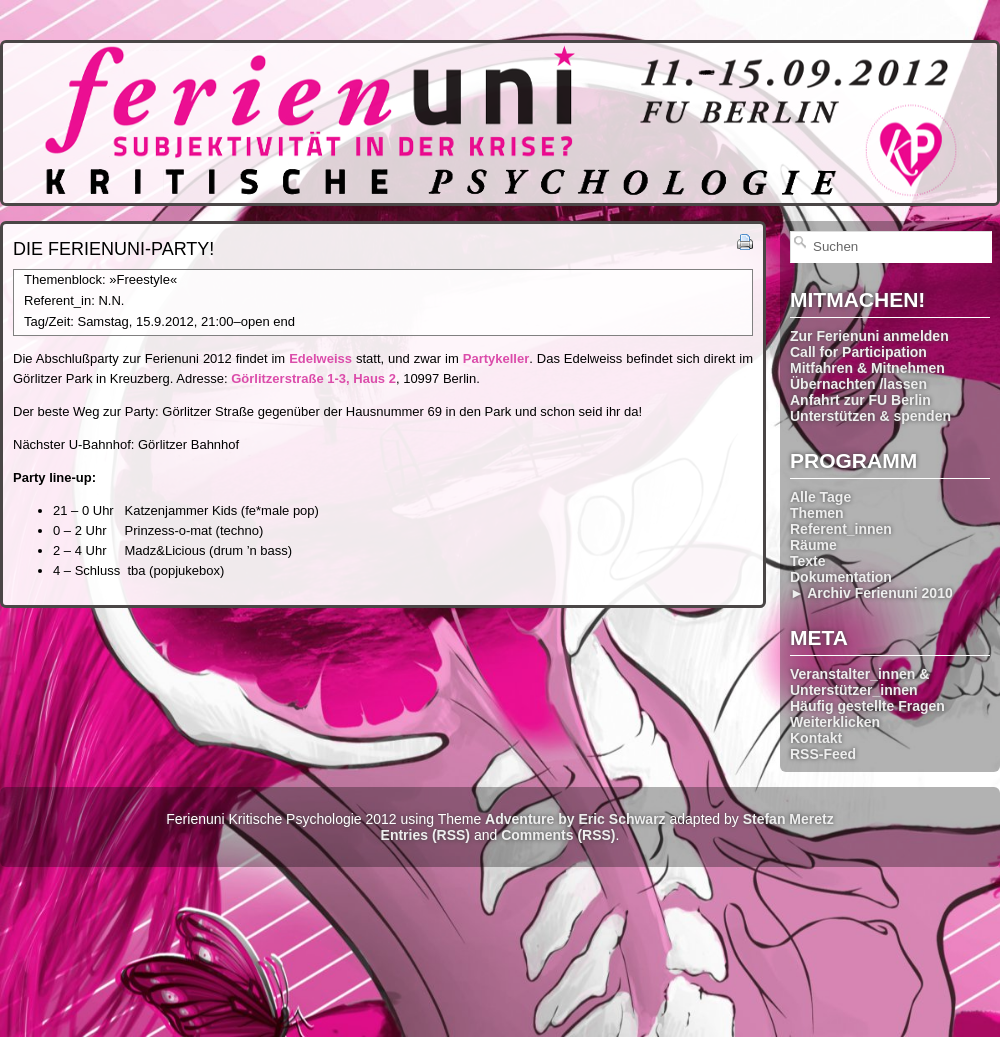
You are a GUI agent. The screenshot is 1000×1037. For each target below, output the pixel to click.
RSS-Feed (823, 754)
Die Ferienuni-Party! (113, 249)
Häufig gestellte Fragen (867, 706)
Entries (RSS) (425, 835)
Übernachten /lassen (858, 384)
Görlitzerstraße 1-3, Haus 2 (313, 378)
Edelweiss (320, 358)
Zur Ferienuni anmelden (869, 336)
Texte (808, 561)
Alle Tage (820, 497)
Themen (817, 513)
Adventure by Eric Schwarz (575, 819)
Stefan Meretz (788, 819)
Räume (813, 545)
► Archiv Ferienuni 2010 (871, 593)
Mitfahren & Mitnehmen (867, 368)
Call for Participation (858, 352)
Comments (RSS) (558, 835)
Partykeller (496, 358)
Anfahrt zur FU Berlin (860, 400)
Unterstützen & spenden (870, 416)
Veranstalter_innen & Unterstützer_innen (859, 682)
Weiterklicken (835, 722)
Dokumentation (841, 577)
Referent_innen (841, 529)
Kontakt (816, 738)
